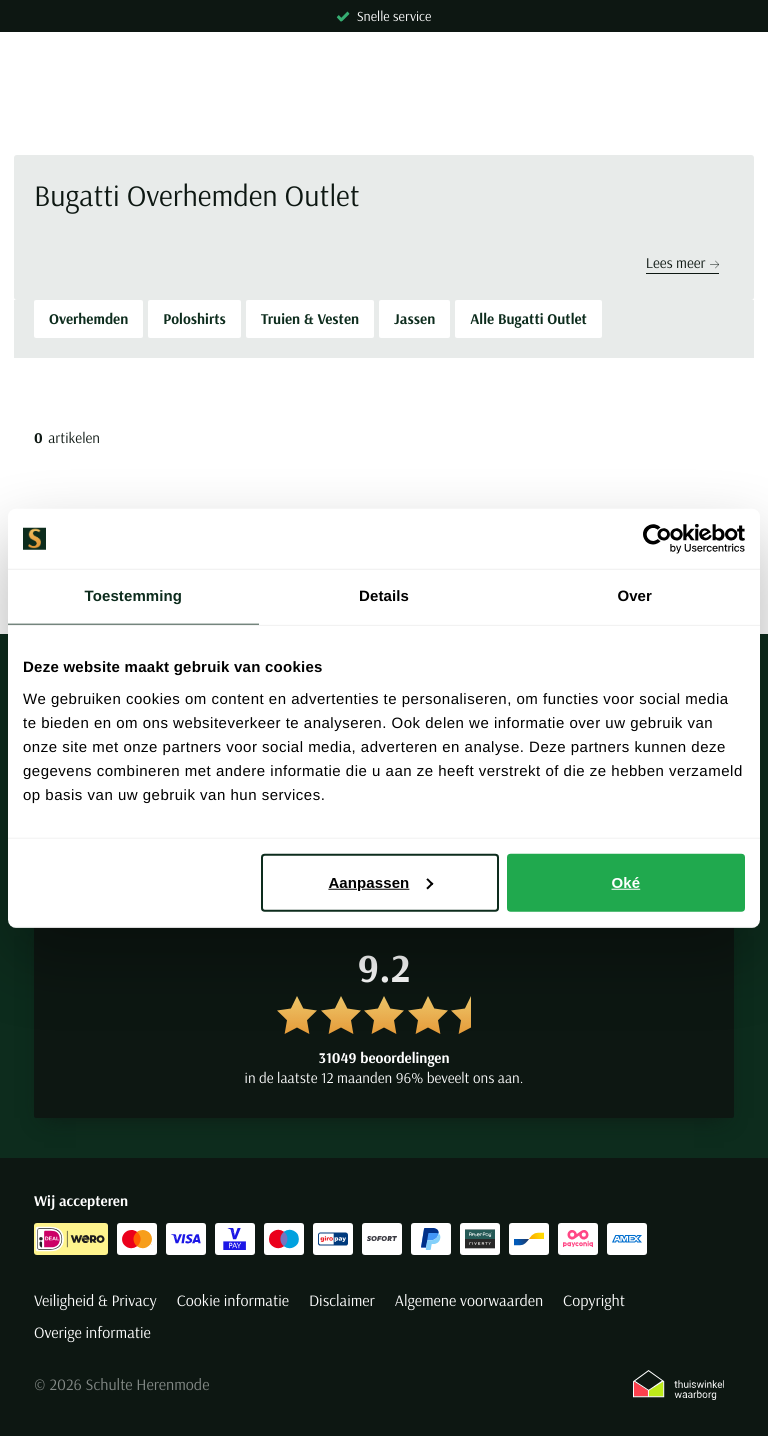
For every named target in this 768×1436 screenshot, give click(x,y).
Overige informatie (92, 1333)
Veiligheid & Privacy (95, 1301)
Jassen (414, 318)
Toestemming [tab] (134, 596)
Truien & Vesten (310, 318)
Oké (626, 881)
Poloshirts (194, 318)
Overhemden (88, 318)
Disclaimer (342, 1301)
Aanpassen (380, 881)
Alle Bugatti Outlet (528, 318)
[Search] (384, 120)
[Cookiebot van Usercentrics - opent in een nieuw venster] (657, 539)
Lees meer (682, 262)
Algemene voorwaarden (469, 1301)
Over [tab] (634, 596)
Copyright (594, 1301)
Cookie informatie (233, 1301)
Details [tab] (384, 596)
